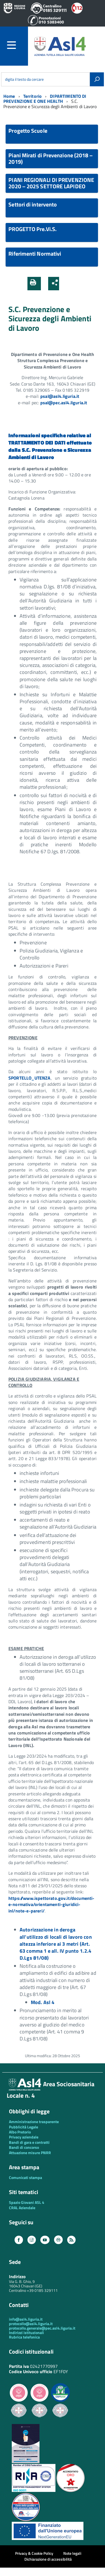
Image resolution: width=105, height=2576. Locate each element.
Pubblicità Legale (23, 2127)
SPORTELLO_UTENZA (29, 1078)
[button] (65, 283)
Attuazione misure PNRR (30, 2153)
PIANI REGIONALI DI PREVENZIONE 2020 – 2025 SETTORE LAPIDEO (51, 183)
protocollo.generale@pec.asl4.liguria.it (42, 2328)
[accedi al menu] (17, 45)
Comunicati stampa (25, 2177)
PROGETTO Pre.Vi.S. (32, 229)
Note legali (72, 2553)
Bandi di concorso (24, 2147)
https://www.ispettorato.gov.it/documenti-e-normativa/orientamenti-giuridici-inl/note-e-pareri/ (51, 1904)
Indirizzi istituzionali (26, 2332)
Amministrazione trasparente (34, 2122)
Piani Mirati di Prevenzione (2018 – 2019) (50, 158)
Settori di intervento (32, 204)
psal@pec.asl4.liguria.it (63, 402)
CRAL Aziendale (22, 2208)
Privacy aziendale (23, 2137)
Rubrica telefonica (24, 2337)
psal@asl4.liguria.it (59, 396)
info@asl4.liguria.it (26, 2319)
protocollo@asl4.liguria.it (31, 2324)
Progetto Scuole (27, 130)
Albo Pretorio (20, 2132)
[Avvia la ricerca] (97, 79)
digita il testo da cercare (24, 79)
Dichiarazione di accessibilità (48, 2559)
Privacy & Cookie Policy (34, 2553)
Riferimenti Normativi (34, 253)
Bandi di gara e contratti (29, 2142)
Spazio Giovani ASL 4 (26, 2202)
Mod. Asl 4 (43, 2002)
